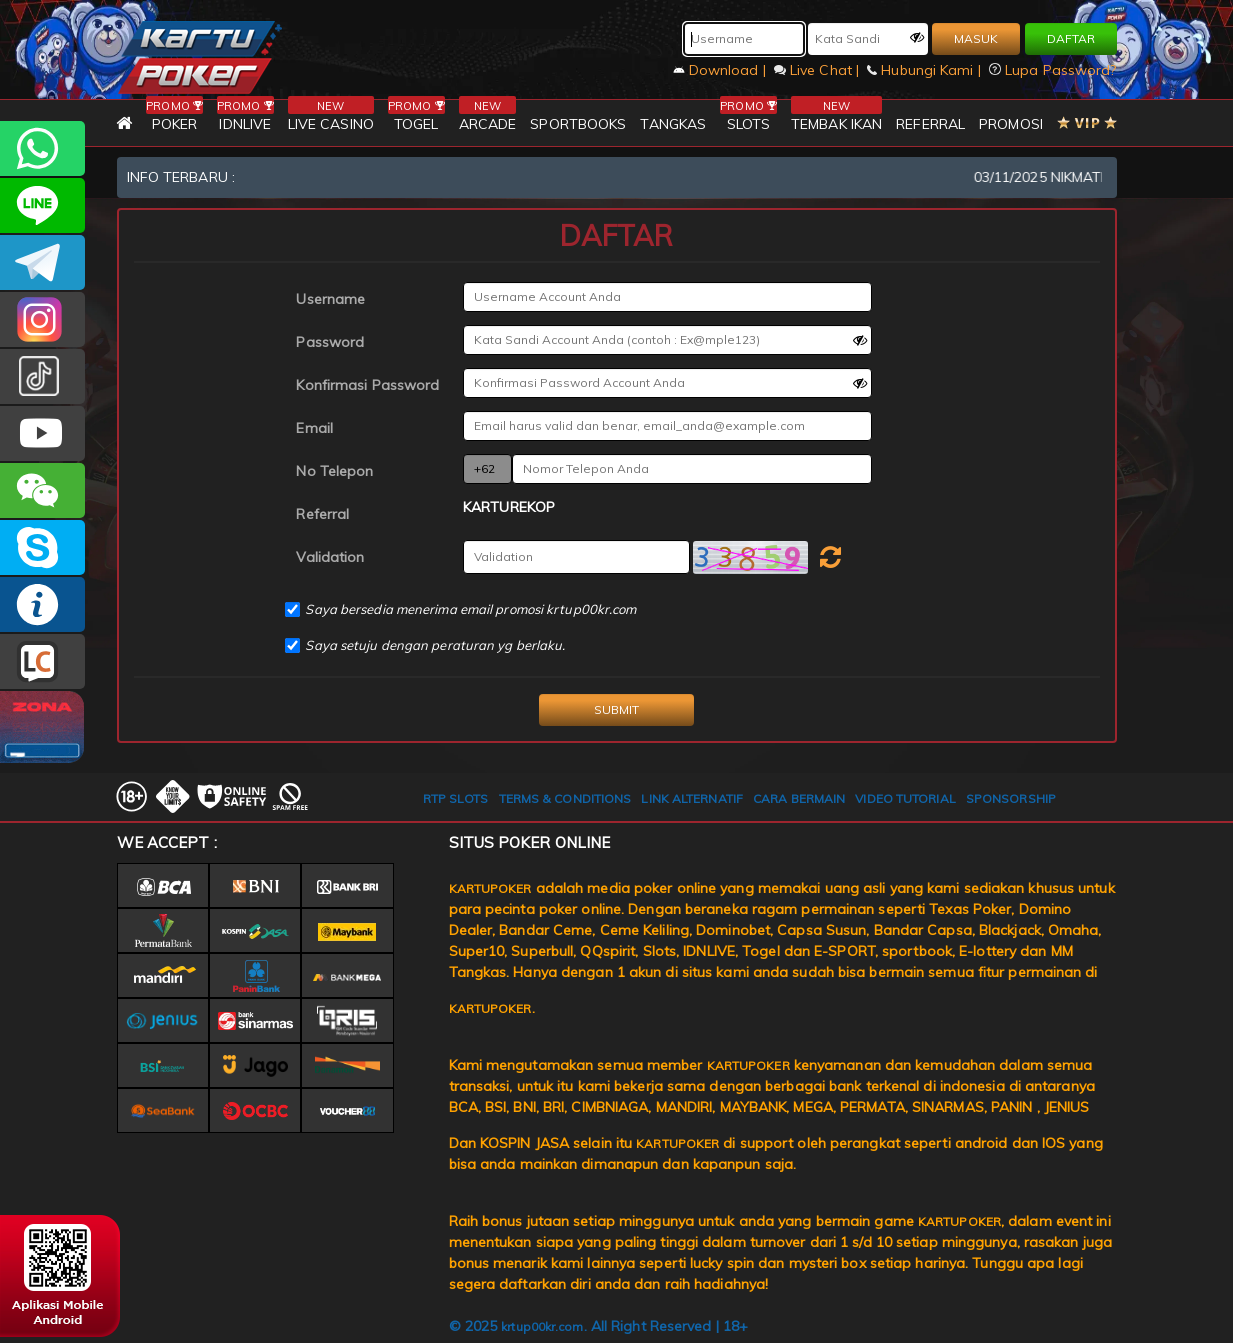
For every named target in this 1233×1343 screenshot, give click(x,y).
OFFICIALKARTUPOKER (42, 547)
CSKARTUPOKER (42, 205)
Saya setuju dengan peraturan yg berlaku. (435, 645)
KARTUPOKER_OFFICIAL (42, 319)
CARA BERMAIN (799, 798)
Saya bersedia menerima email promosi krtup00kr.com (470, 609)
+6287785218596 (42, 148)
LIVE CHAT (42, 661)
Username (330, 299)
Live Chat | (818, 70)
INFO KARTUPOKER (42, 604)
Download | (721, 70)
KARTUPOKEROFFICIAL (42, 262)
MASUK (976, 38)
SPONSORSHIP (1011, 798)
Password (330, 342)
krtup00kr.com (542, 1326)
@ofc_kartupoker (42, 376)
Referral (322, 514)
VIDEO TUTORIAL (905, 798)
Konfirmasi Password (367, 385)
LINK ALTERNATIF (692, 798)
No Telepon (334, 471)
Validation (330, 557)
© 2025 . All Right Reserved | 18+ (599, 1326)
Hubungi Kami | (926, 70)
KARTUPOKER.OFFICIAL (42, 433)
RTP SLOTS (456, 798)
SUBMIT (616, 709)
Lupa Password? (1053, 70)
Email (314, 428)
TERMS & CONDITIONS (565, 798)
